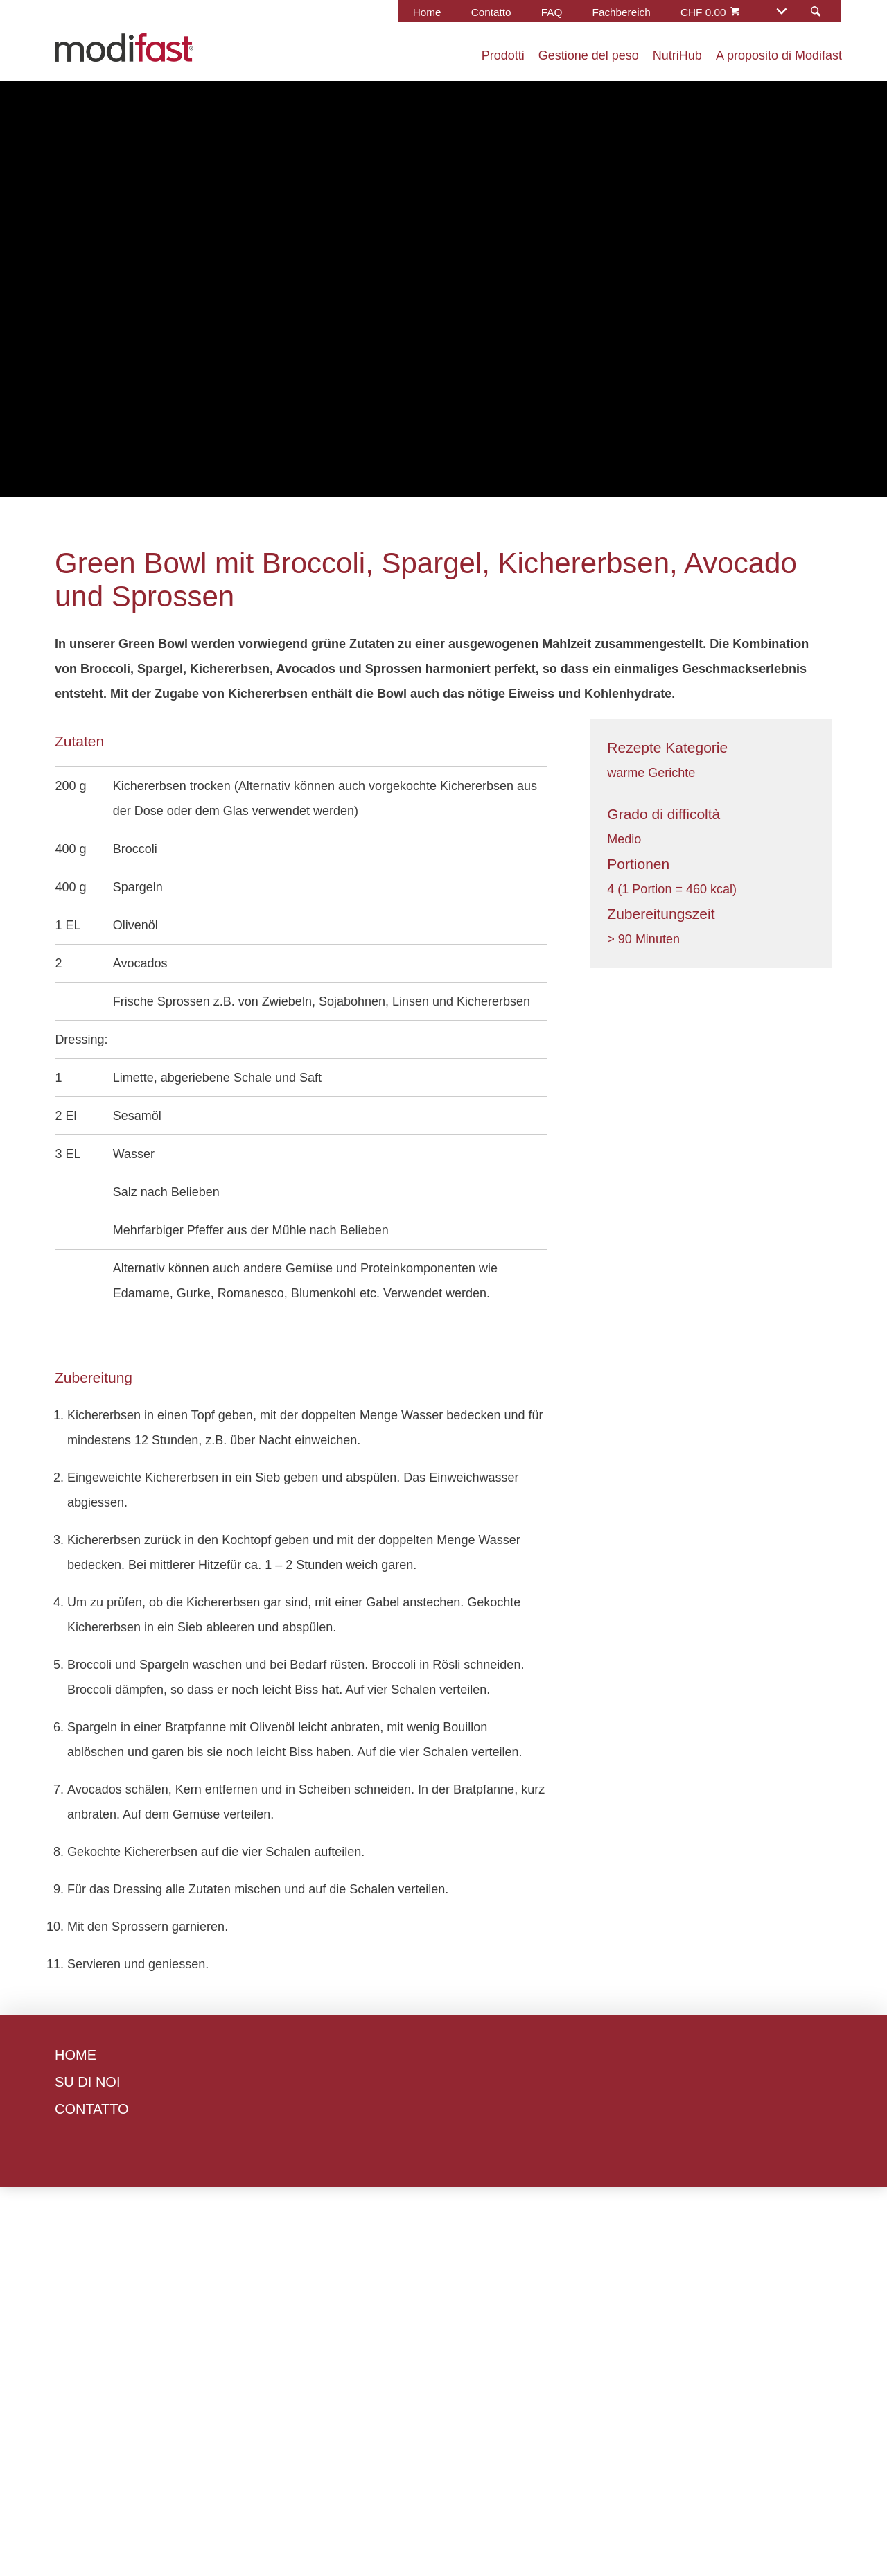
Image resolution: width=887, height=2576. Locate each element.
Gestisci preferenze (359, 1427)
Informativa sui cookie (587, 1323)
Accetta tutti (482, 1427)
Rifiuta (252, 1427)
